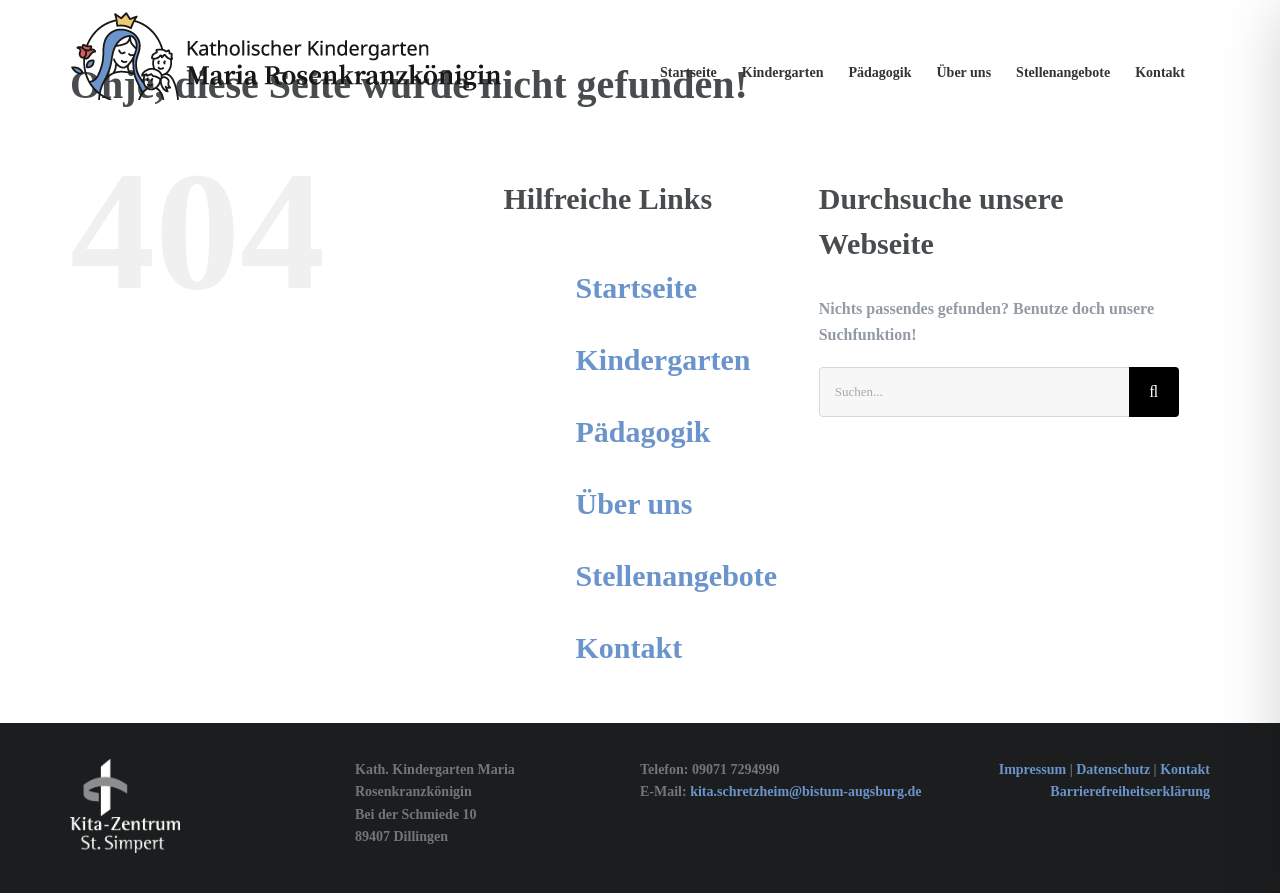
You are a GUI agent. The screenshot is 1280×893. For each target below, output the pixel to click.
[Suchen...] (974, 392)
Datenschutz (1114, 769)
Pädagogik (643, 431)
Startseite (637, 287)
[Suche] (1154, 392)
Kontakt (629, 647)
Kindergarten (663, 359)
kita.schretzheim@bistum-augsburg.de (805, 791)
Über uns (634, 503)
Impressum (1032, 769)
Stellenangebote (677, 575)
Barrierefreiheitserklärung (1130, 791)
